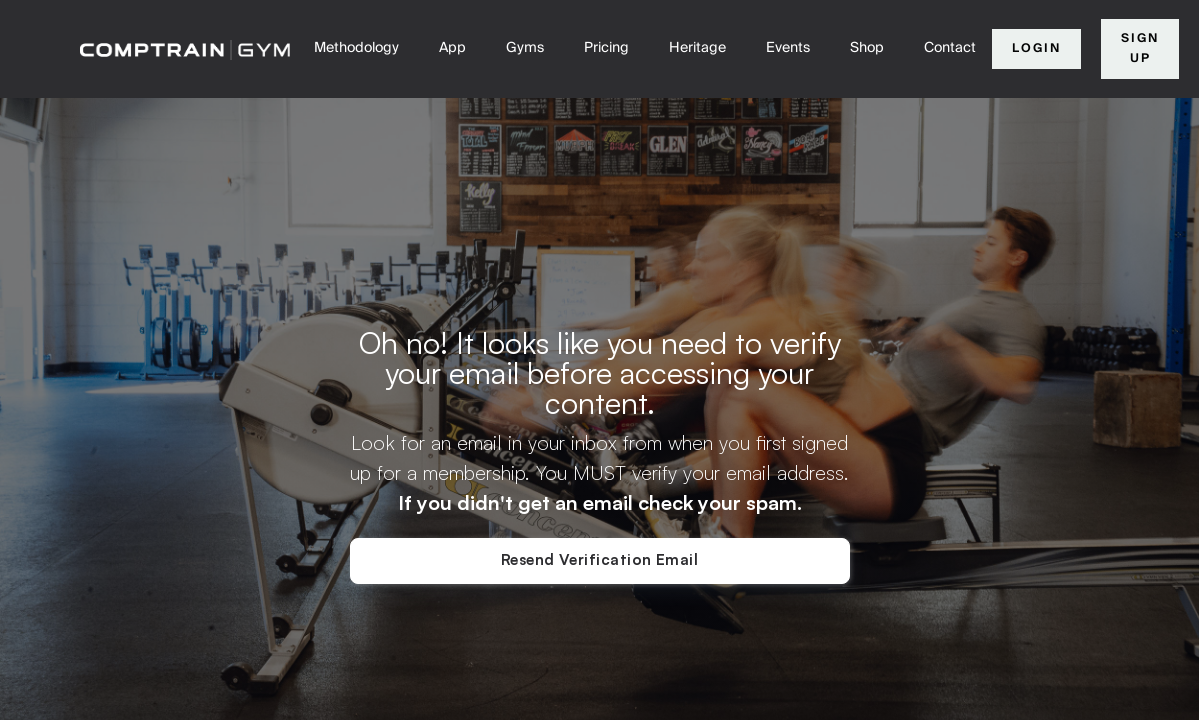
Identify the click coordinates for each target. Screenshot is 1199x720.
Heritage (697, 48)
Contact (950, 48)
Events (788, 48)
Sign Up (1140, 48)
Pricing (606, 48)
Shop (867, 48)
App (452, 48)
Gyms (525, 48)
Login (1036, 48)
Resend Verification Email (599, 559)
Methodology (356, 48)
